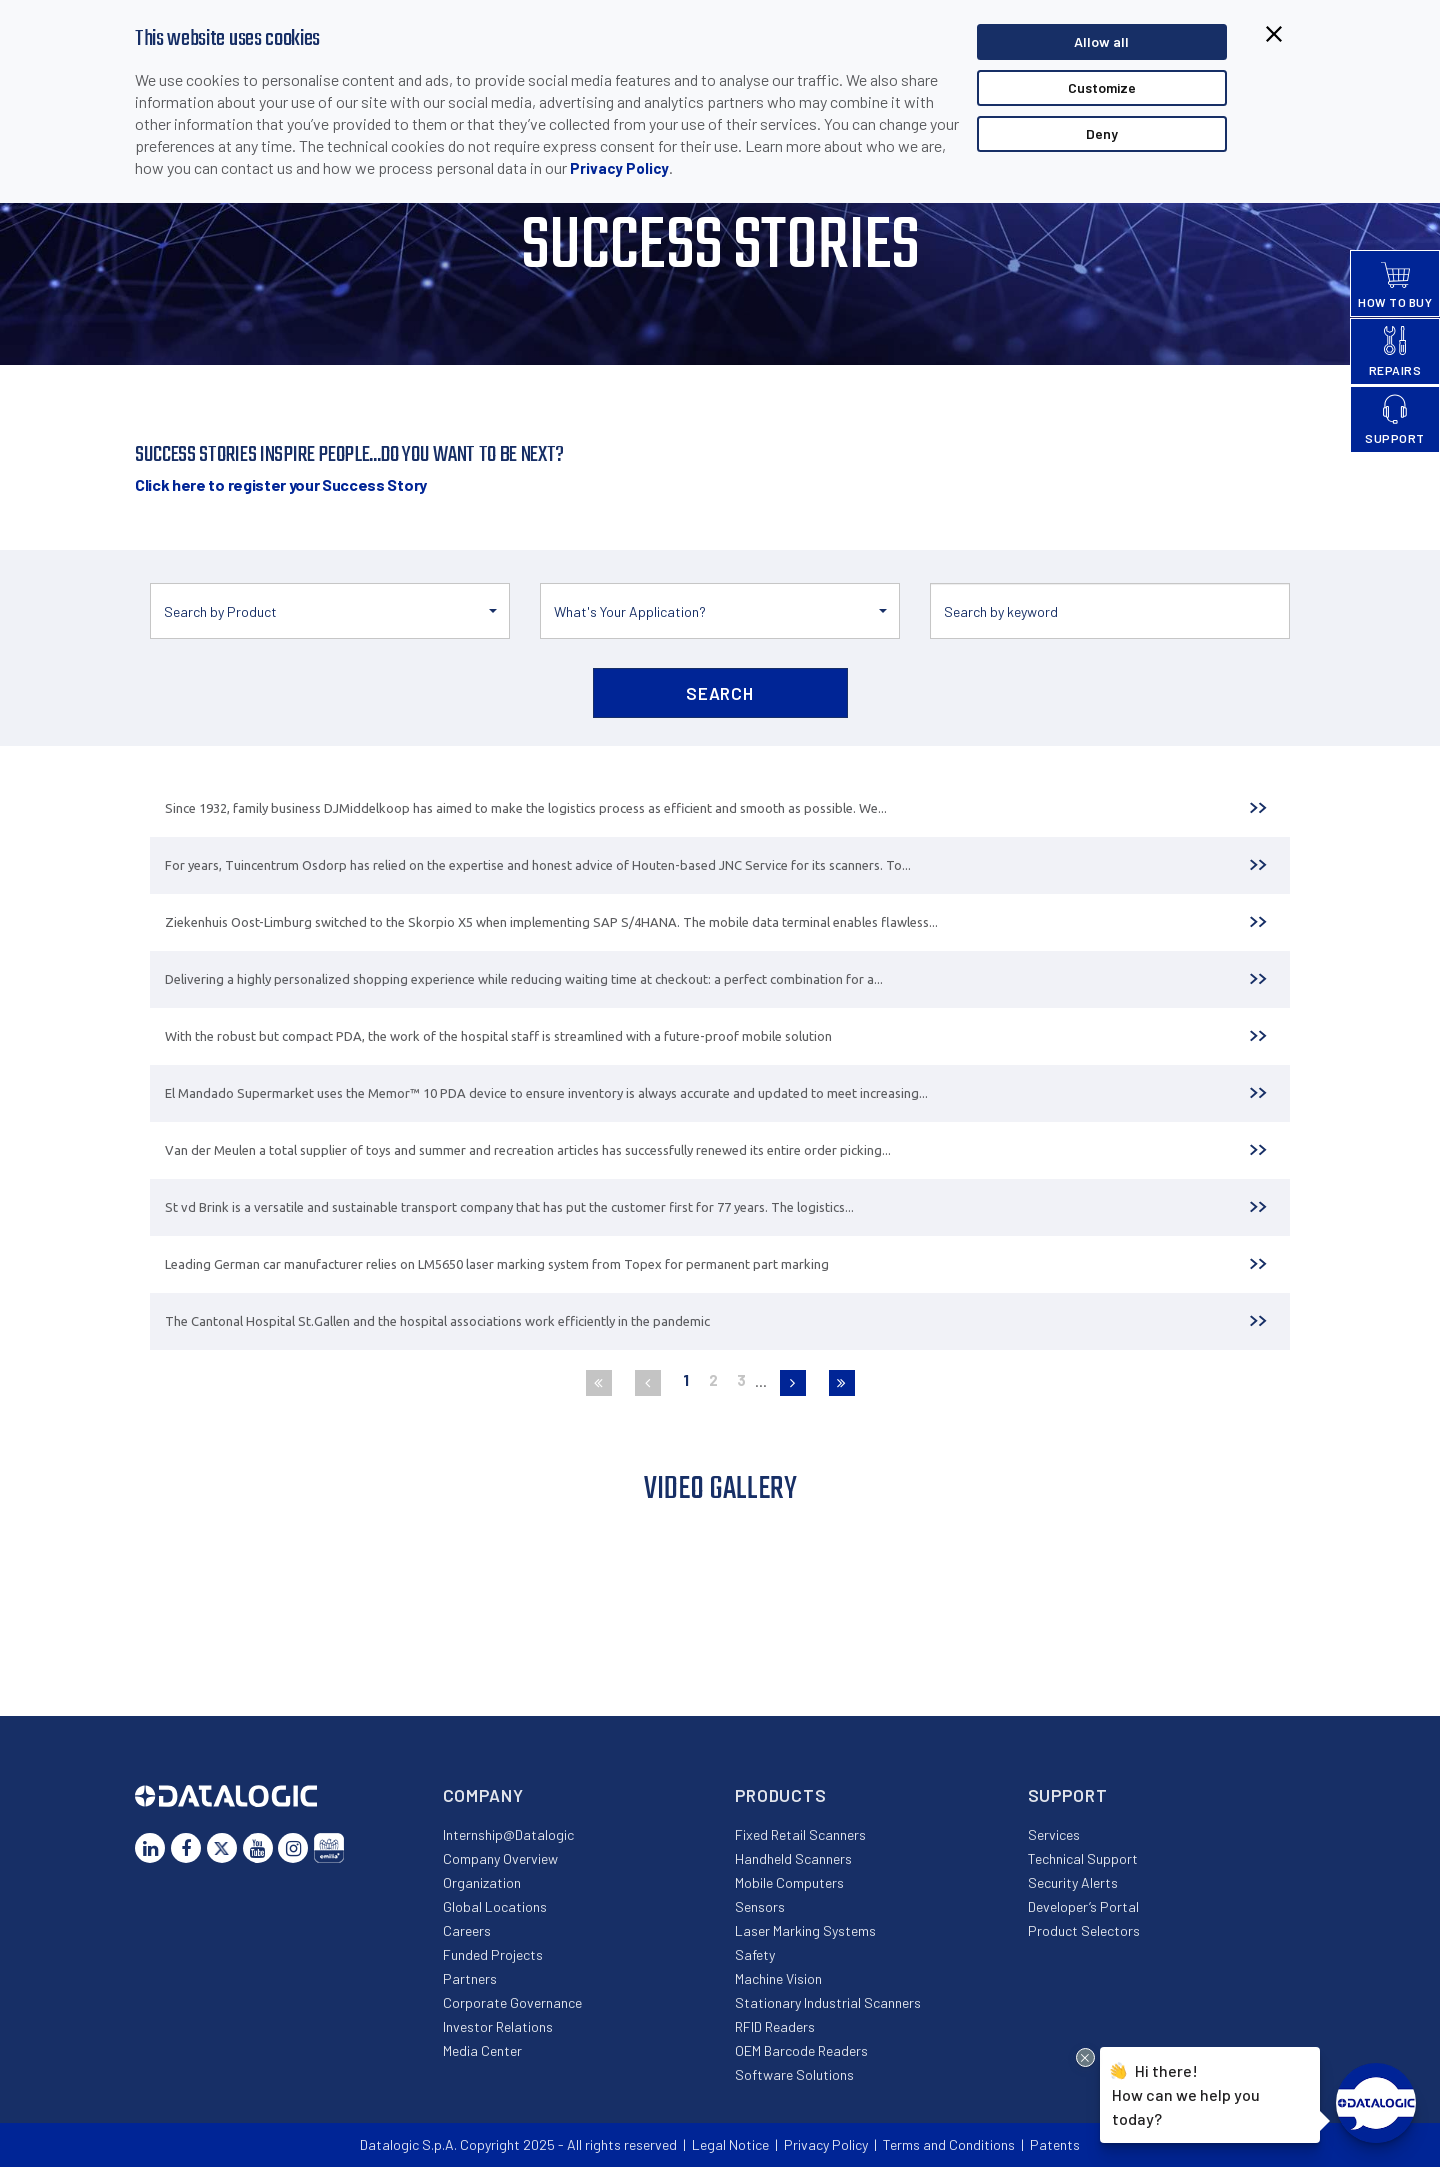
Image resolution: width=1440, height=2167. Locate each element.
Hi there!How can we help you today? (1186, 2092)
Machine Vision (778, 1978)
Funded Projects (493, 1954)
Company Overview (500, 1858)
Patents (1055, 2144)
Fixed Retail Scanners (800, 1834)
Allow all (1101, 41)
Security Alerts (1073, 1882)
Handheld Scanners (793, 1858)
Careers (467, 1930)
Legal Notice (730, 2144)
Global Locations (495, 1906)
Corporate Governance (512, 2002)
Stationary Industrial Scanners (828, 2002)
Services (1054, 1834)
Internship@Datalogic (508, 1834)
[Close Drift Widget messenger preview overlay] (1085, 2057)
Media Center (482, 2050)
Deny (1102, 133)
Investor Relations (498, 2026)
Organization (482, 1882)
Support (1068, 1795)
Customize (1102, 87)
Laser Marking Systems (805, 1930)
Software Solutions (794, 2074)
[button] (330, 611)
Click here (281, 484)
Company (483, 1795)
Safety (755, 1954)
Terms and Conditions (949, 2144)
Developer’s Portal (1083, 1906)
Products (781, 1795)
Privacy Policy (619, 168)
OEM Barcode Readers (801, 2050)
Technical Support (1083, 1858)
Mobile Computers (789, 1882)
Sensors (760, 1906)
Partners (470, 1978)
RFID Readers (775, 2026)
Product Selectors (1084, 1930)
